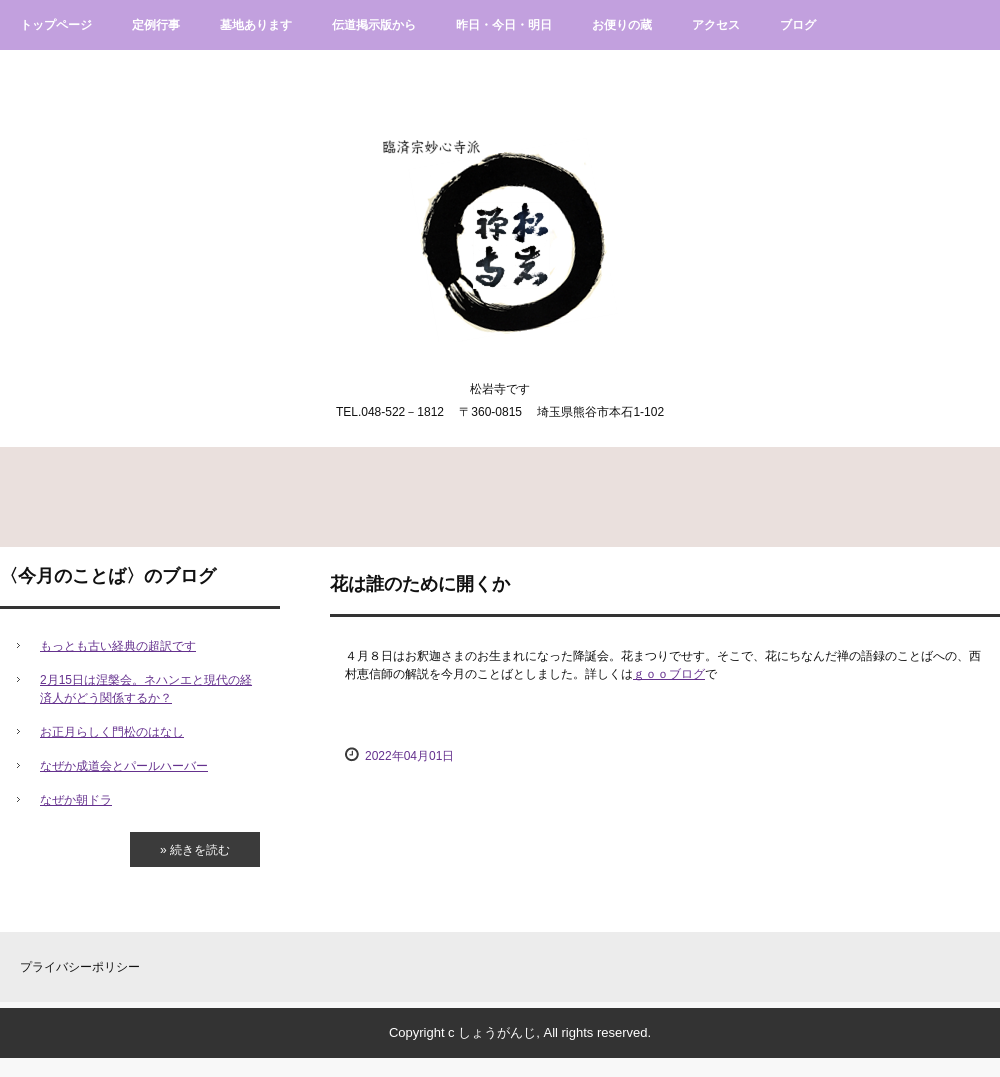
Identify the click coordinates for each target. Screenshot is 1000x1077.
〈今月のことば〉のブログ (108, 576)
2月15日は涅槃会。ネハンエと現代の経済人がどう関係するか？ (146, 689)
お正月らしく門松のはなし (112, 732)
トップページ (56, 25)
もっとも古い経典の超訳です (118, 646)
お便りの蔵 (622, 25)
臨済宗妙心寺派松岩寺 (500, 220)
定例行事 (156, 25)
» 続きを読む (195, 850)
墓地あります (256, 25)
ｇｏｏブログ (669, 674)
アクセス (716, 25)
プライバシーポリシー (80, 967)
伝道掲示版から (374, 25)
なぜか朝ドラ (76, 800)
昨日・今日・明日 (504, 25)
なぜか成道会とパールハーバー (124, 766)
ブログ (798, 25)
